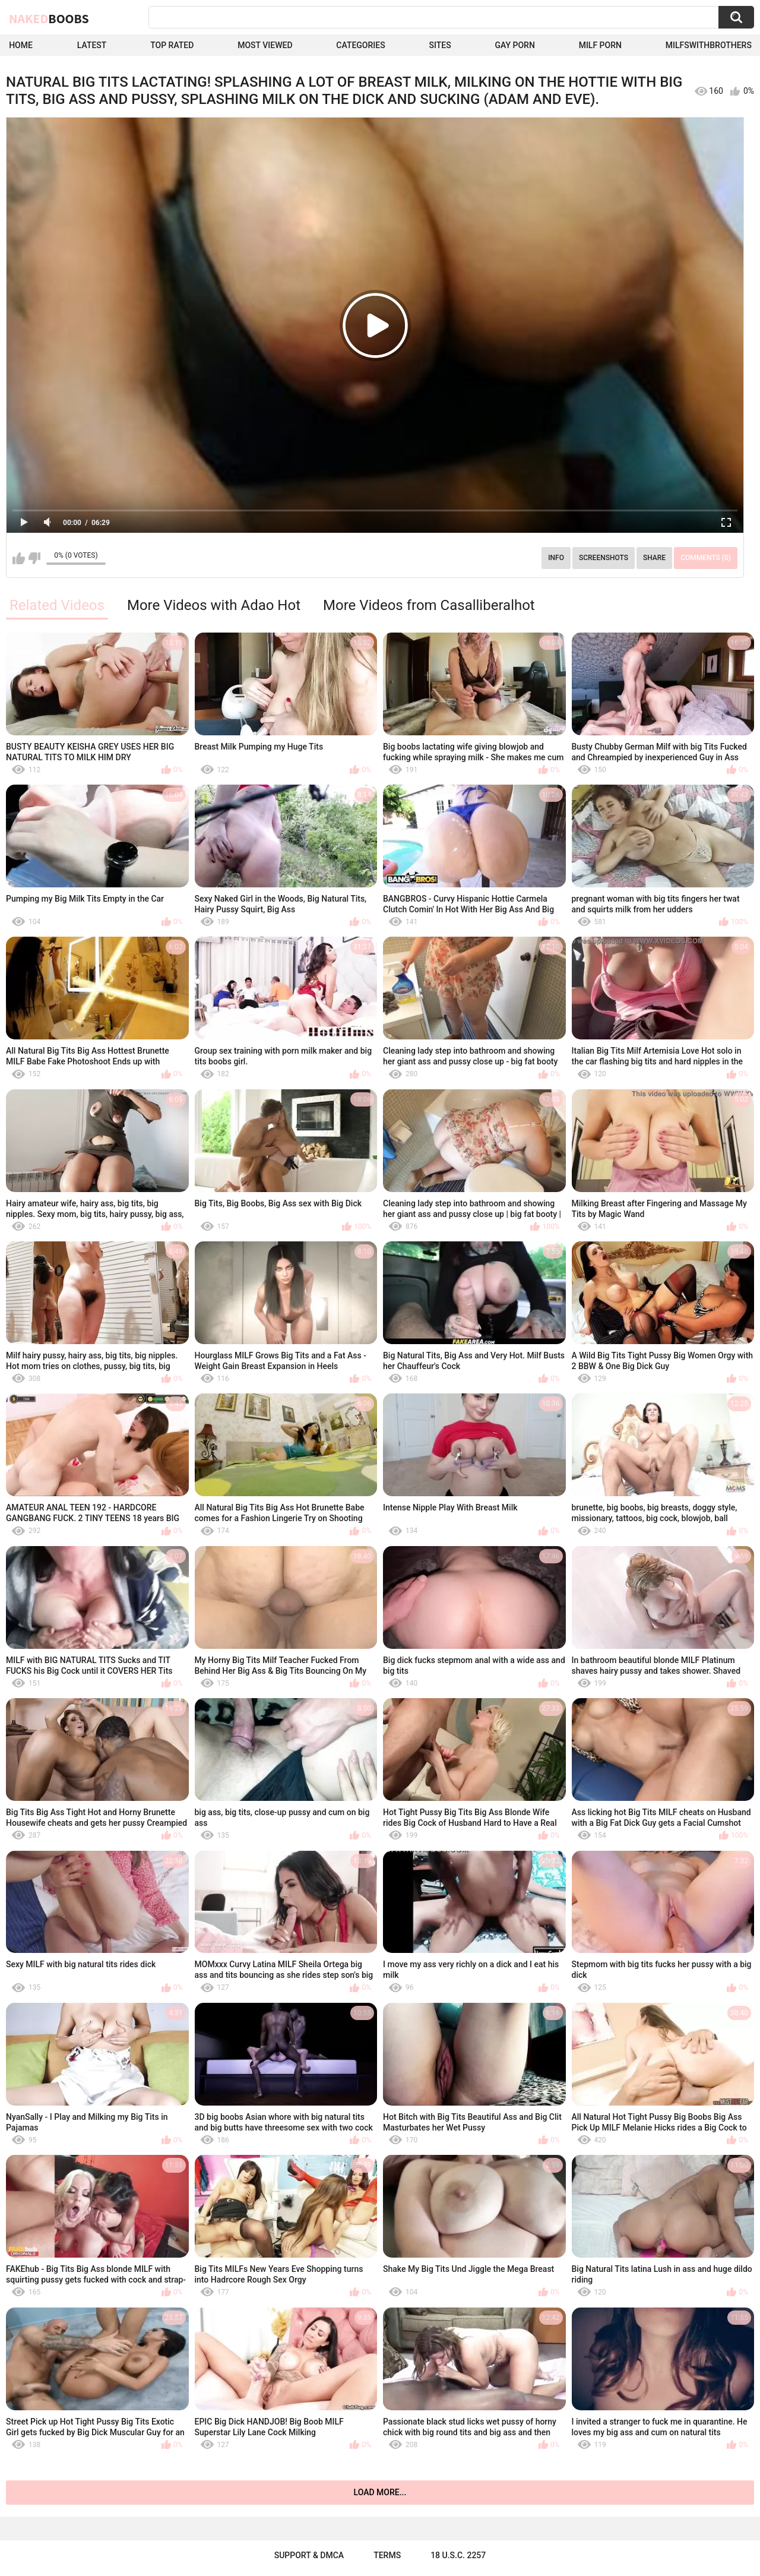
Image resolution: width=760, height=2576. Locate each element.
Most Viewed (265, 45)
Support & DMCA (309, 2555)
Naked (49, 18)
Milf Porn (600, 45)
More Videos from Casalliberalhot (429, 605)
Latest (92, 45)
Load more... (380, 2492)
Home (21, 45)
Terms (387, 2555)
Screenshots (603, 558)
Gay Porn (514, 45)
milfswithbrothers (709, 45)
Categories (360, 45)
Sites (440, 45)
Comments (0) (705, 558)
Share (654, 558)
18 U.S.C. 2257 (458, 2555)
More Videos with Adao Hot (213, 605)
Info (556, 558)
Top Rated (172, 45)
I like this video (18, 558)
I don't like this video (34, 558)
